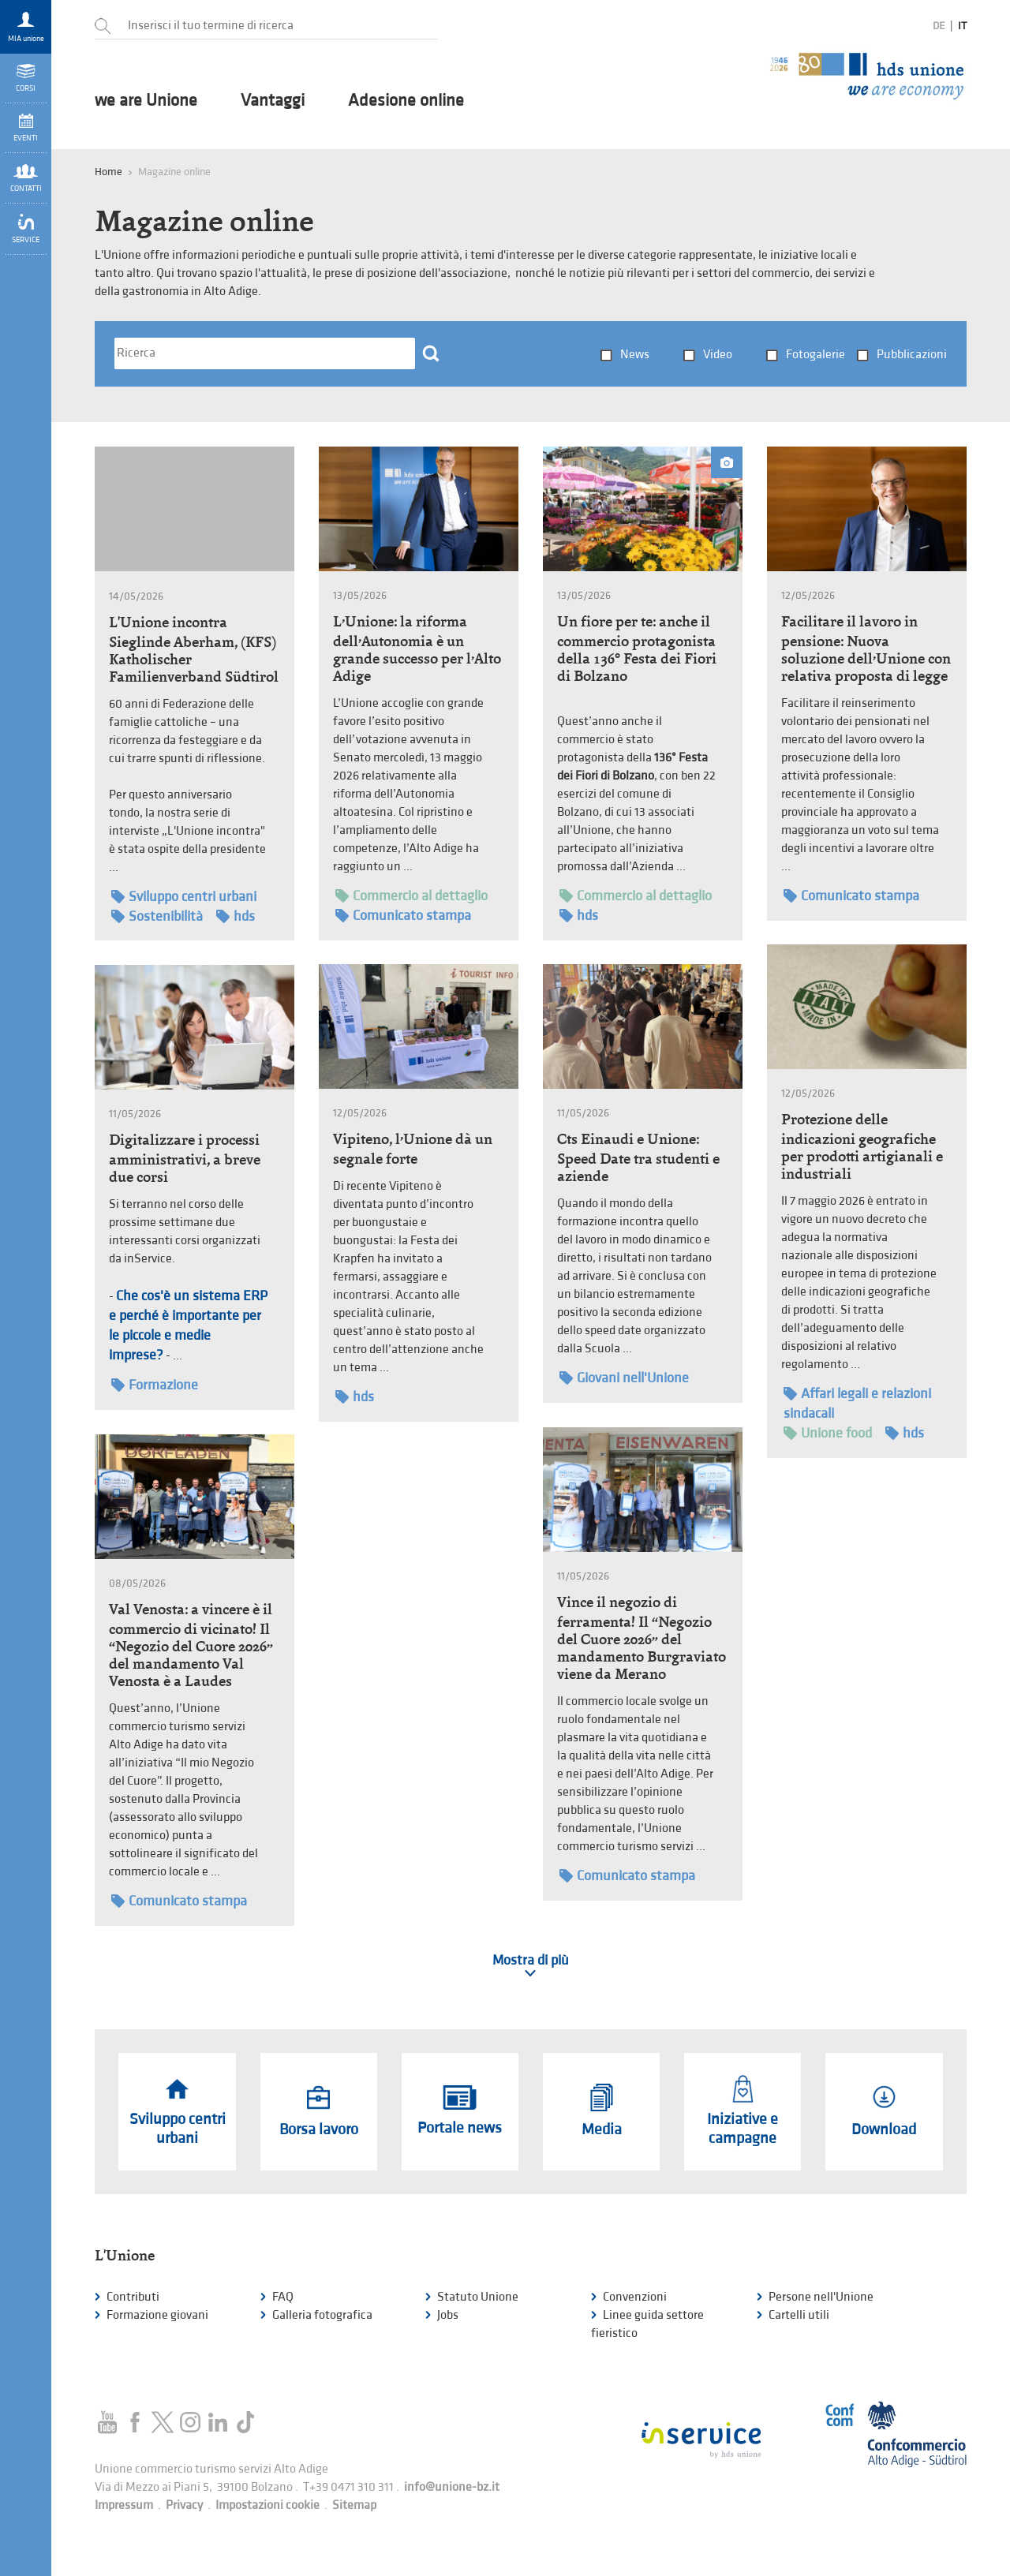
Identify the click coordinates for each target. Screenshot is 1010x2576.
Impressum (124, 2505)
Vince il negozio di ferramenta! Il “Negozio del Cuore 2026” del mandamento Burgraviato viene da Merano (641, 1638)
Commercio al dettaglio (411, 896)
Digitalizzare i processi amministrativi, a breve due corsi (184, 1158)
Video (717, 354)
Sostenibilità (157, 916)
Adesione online (406, 101)
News (634, 354)
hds (235, 916)
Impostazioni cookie (267, 2505)
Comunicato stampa (403, 915)
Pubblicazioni (912, 354)
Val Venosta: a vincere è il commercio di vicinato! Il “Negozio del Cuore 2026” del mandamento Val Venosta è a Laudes (191, 1645)
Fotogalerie (815, 354)
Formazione (154, 1385)
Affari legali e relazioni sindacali (857, 1403)
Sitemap (354, 2505)
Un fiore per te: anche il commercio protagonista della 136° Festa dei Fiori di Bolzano (636, 648)
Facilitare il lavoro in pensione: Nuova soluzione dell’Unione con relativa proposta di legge (866, 648)
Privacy (184, 2505)
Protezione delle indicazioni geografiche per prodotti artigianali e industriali (862, 1146)
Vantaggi (273, 101)
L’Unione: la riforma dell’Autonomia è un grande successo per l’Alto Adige (417, 648)
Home (108, 171)
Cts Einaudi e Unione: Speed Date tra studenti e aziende (638, 1157)
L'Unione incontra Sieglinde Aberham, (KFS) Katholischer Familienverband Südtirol (194, 649)
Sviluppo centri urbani (183, 897)
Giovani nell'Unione (624, 1378)
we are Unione (146, 101)
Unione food (828, 1433)
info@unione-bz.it (451, 2487)
